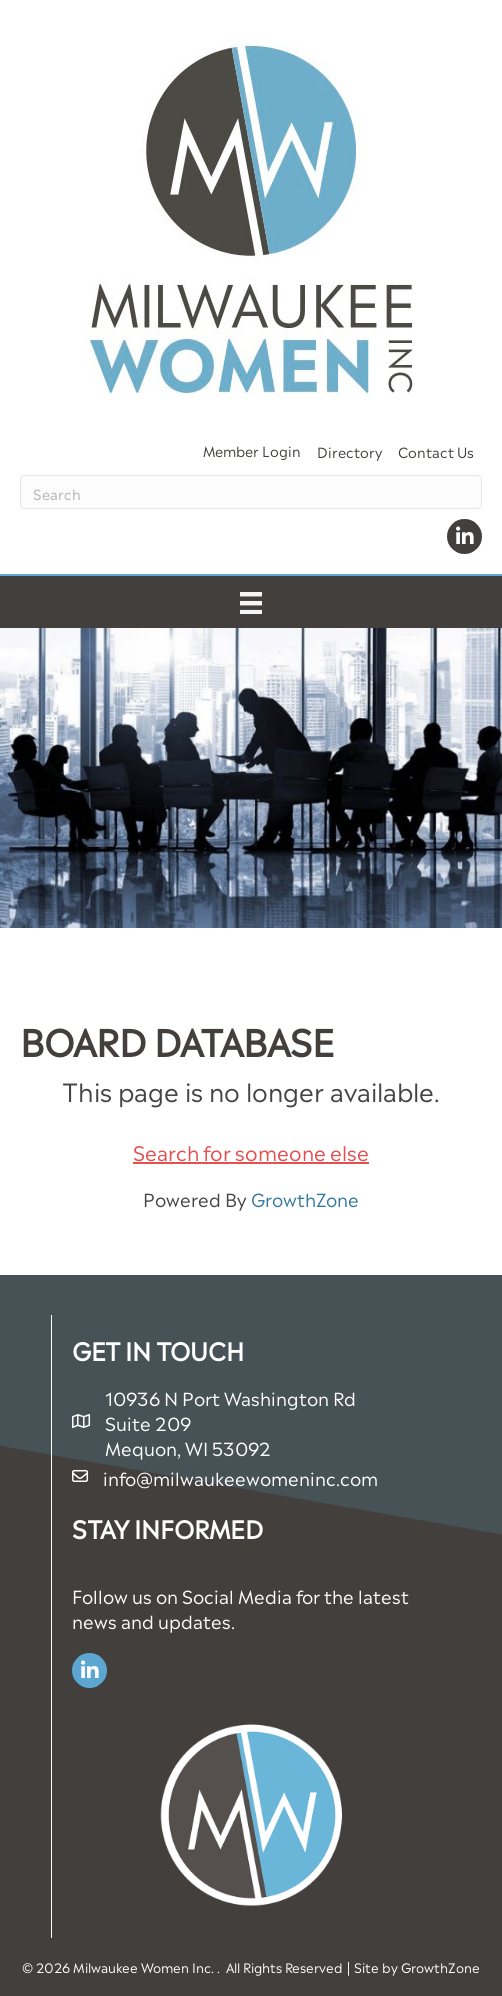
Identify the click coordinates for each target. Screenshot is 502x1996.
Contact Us (436, 450)
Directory (349, 450)
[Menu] (251, 602)
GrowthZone (305, 1197)
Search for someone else (251, 1151)
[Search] (251, 492)
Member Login (252, 449)
